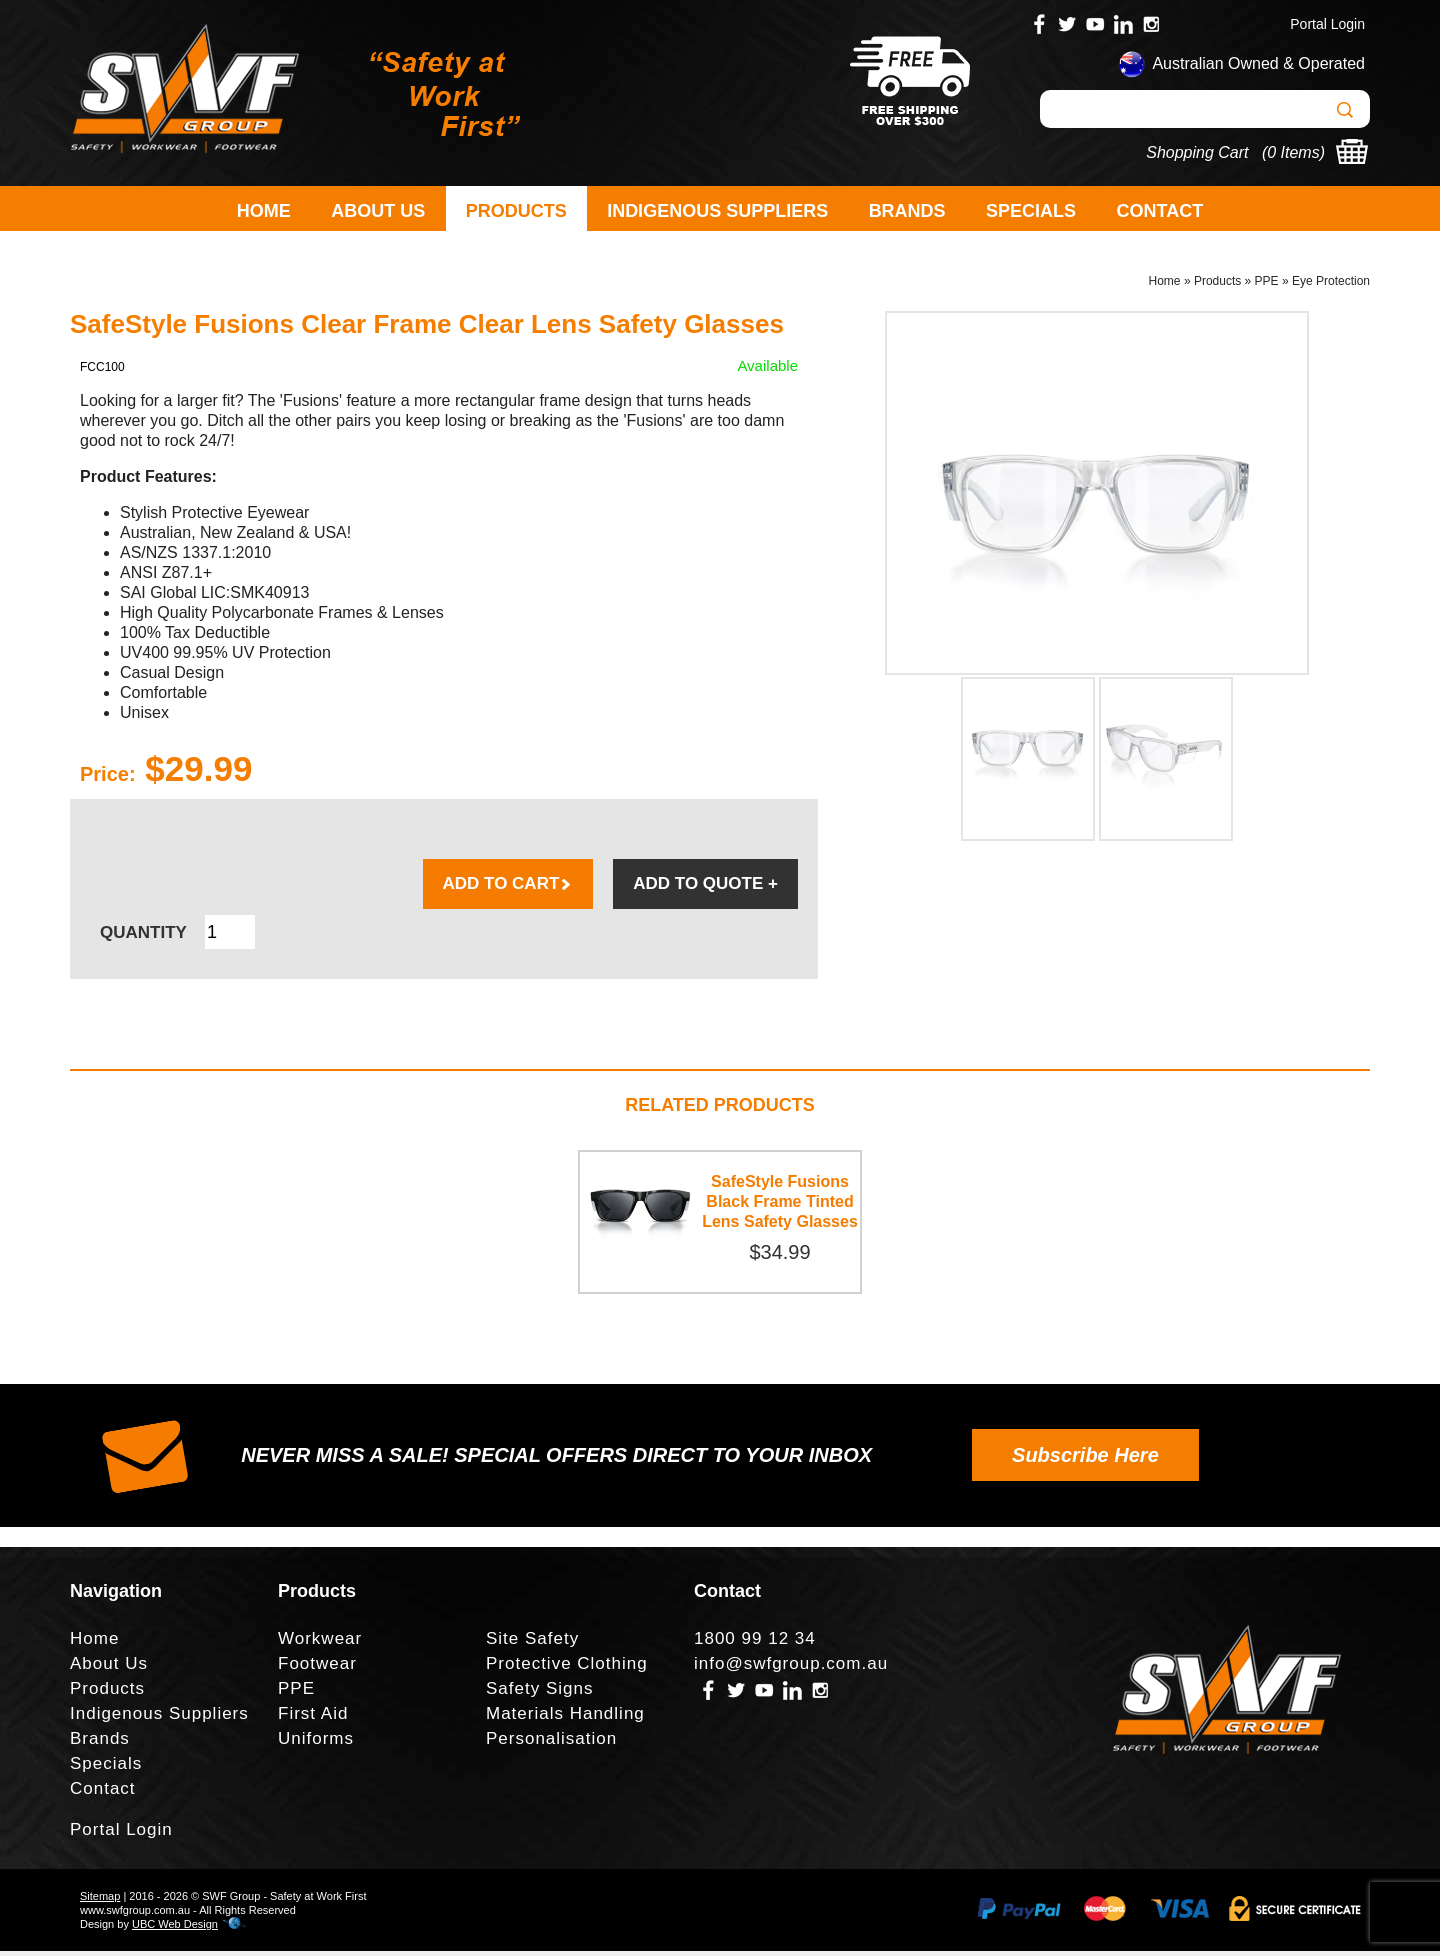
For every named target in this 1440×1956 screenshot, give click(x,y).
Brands (907, 211)
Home (264, 211)
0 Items (1293, 152)
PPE (1267, 286)
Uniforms (316, 1743)
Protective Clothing (567, 1668)
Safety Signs (539, 1693)
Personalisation (551, 1743)
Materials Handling (565, 1718)
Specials (1031, 211)
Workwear (320, 1643)
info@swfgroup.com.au (791, 1668)
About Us (378, 211)
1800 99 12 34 (755, 1643)
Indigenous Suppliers (717, 211)
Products (516, 211)
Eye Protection (1331, 286)
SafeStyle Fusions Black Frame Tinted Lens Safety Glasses (780, 1206)
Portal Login (1327, 24)
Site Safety (532, 1643)
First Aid (313, 1718)
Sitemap (100, 1901)
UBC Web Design (175, 1929)
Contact (1160, 211)
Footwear (317, 1668)
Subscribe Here (1085, 1460)
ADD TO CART (508, 888)
